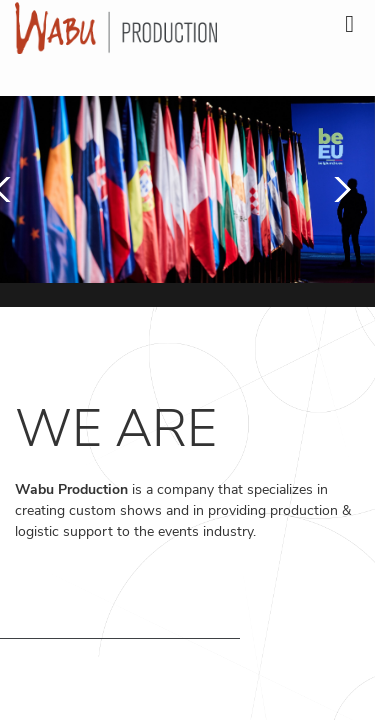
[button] (337, 189)
